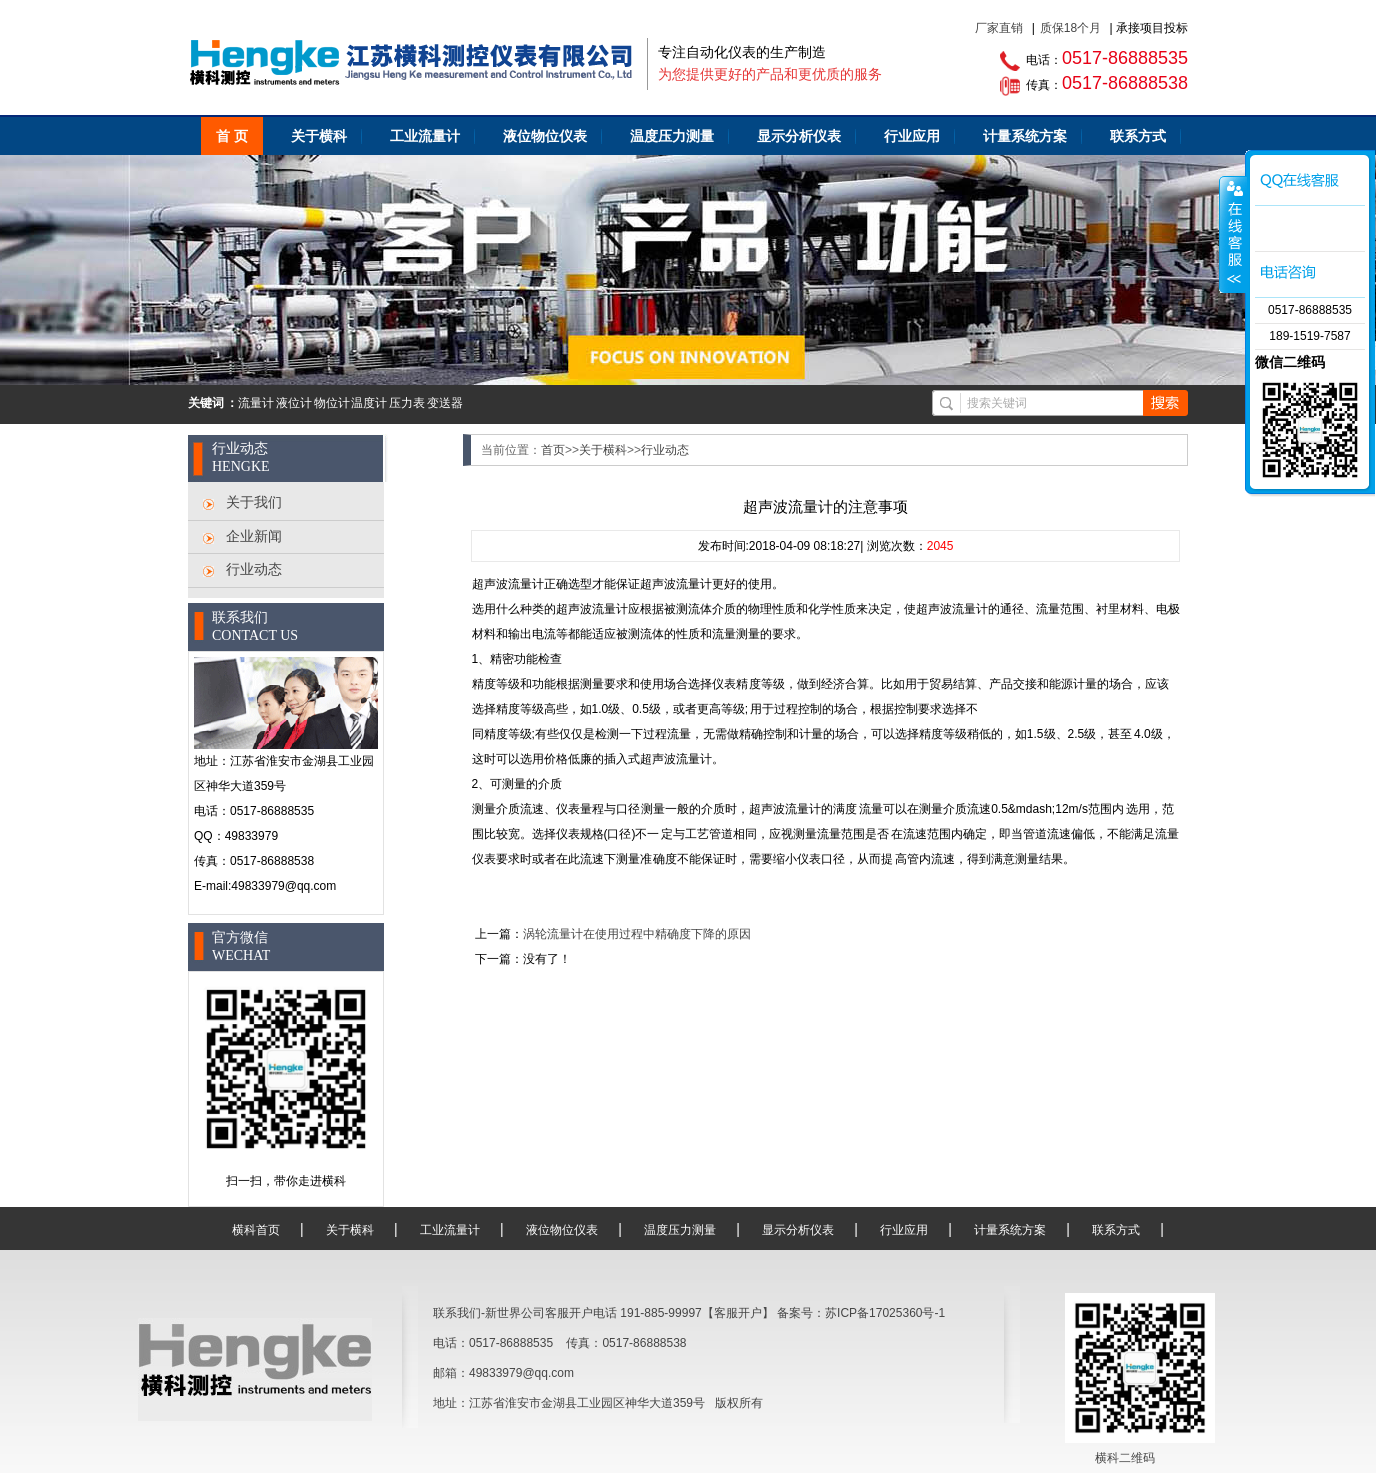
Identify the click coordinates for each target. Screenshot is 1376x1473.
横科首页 (256, 1230)
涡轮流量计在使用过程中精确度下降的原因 (637, 934)
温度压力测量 (672, 136)
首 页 (232, 136)
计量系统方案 (1025, 136)
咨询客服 (1233, 234)
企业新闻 (254, 536)
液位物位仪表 (545, 136)
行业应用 (912, 136)
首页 (553, 450)
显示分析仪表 (799, 136)
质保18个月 (1070, 28)
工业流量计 (425, 136)
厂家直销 (999, 28)
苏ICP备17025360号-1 (885, 1313)
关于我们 (254, 502)
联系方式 (1138, 136)
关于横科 (319, 136)
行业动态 (254, 569)
